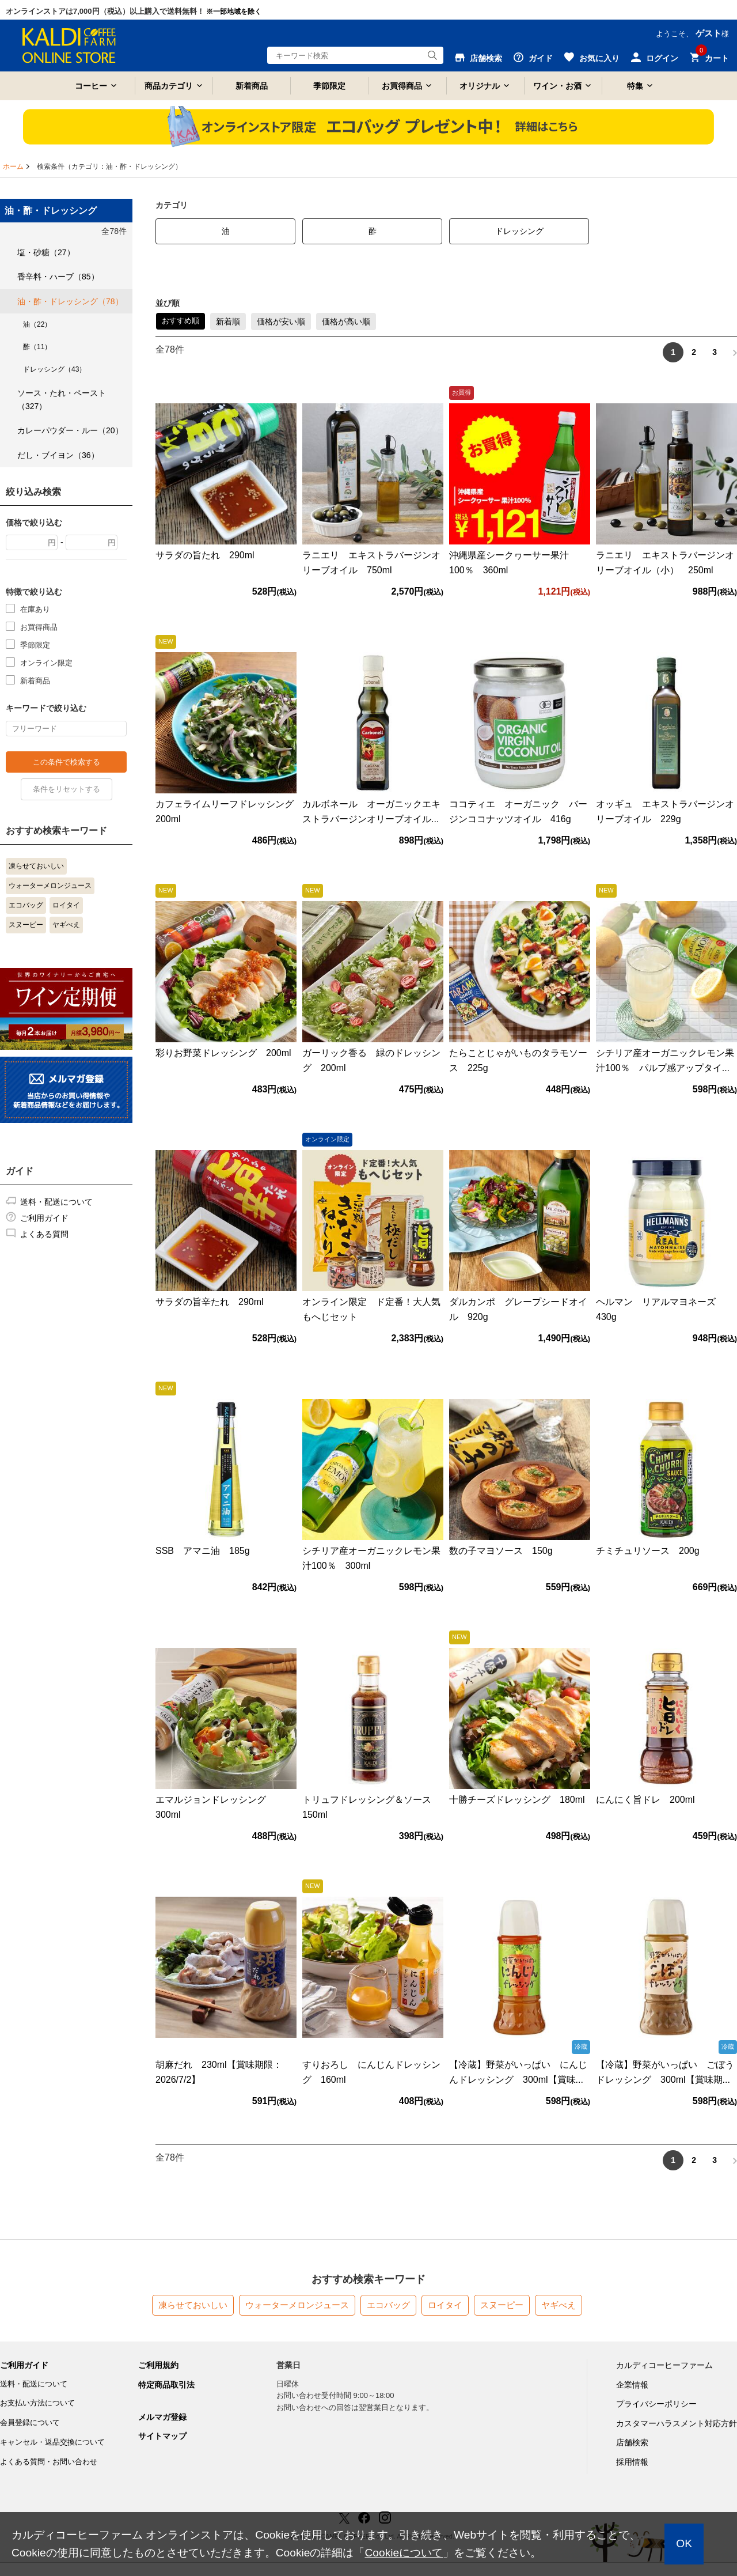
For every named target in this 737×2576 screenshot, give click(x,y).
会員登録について (30, 2422)
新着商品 (251, 85)
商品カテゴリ (169, 85)
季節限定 (329, 85)
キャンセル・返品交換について (52, 2442)
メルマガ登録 (162, 2417)
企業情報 (632, 2384)
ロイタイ (66, 905)
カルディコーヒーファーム (664, 2365)
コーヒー (91, 85)
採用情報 (632, 2462)
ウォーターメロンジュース (50, 886)
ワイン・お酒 (557, 85)
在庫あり (35, 609)
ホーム (13, 166)
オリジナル (479, 85)
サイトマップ (162, 2436)
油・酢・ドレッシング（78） (70, 301)
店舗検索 (632, 2442)
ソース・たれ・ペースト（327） (61, 399)
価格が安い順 (281, 321)
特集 (635, 85)
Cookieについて (403, 2553)
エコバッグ (26, 905)
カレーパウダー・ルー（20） (70, 430)
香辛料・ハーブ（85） (58, 276)
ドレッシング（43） (54, 369)
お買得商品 (402, 85)
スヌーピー (26, 925)
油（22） (37, 324)
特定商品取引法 (166, 2384)
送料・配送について (56, 1201)
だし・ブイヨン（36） (58, 455)
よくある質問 (44, 1234)
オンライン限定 (46, 662)
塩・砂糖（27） (46, 252)
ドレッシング (519, 231)
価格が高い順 (346, 321)
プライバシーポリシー (656, 2403)
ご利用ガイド (44, 1218)
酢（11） (37, 347)
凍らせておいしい (36, 866)
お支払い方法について (37, 2403)
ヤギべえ (66, 925)
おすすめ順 (180, 320)
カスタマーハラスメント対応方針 (676, 2423)
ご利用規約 (158, 2365)
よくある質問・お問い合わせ (48, 2461)
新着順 (228, 321)
